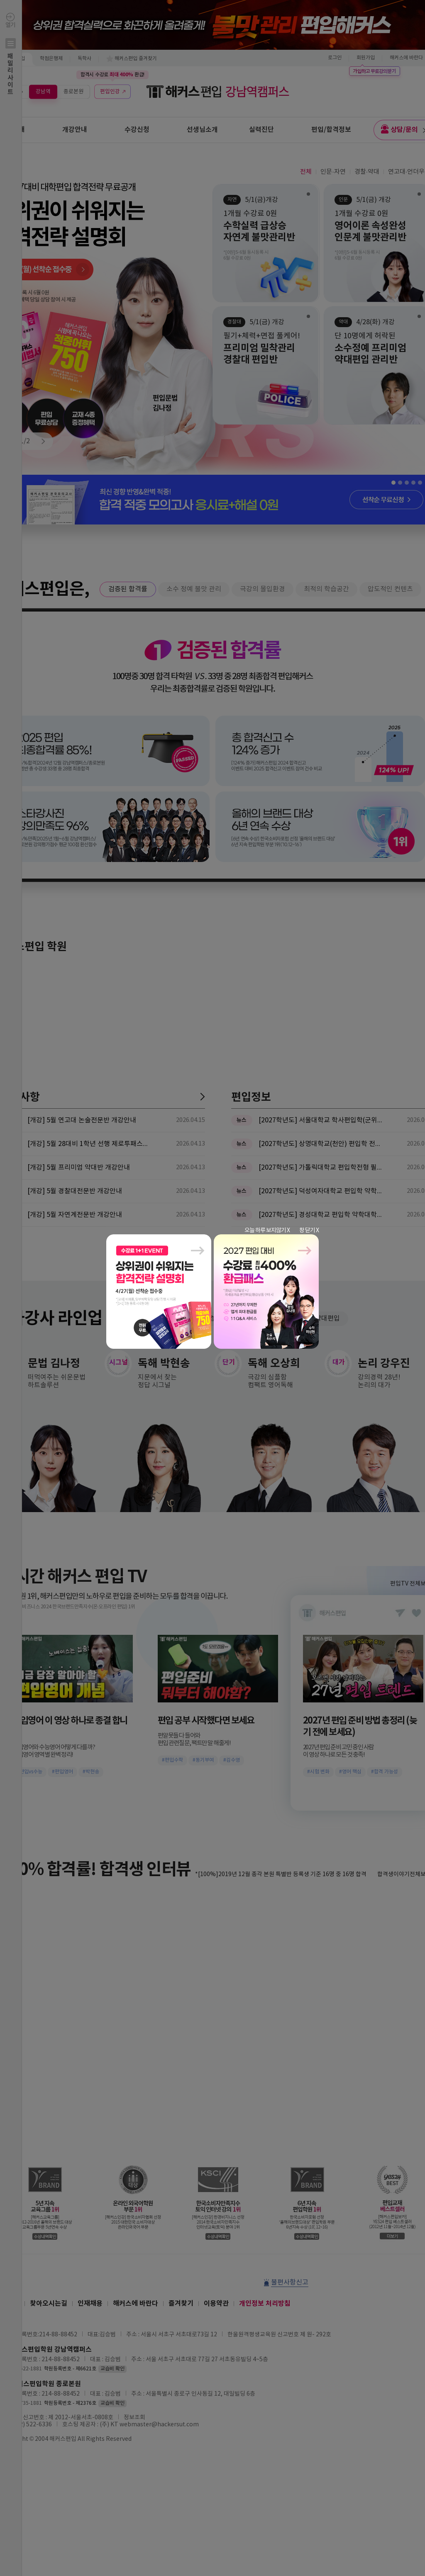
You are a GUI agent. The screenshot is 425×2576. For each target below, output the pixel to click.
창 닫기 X (309, 1230)
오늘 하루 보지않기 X (267, 1230)
